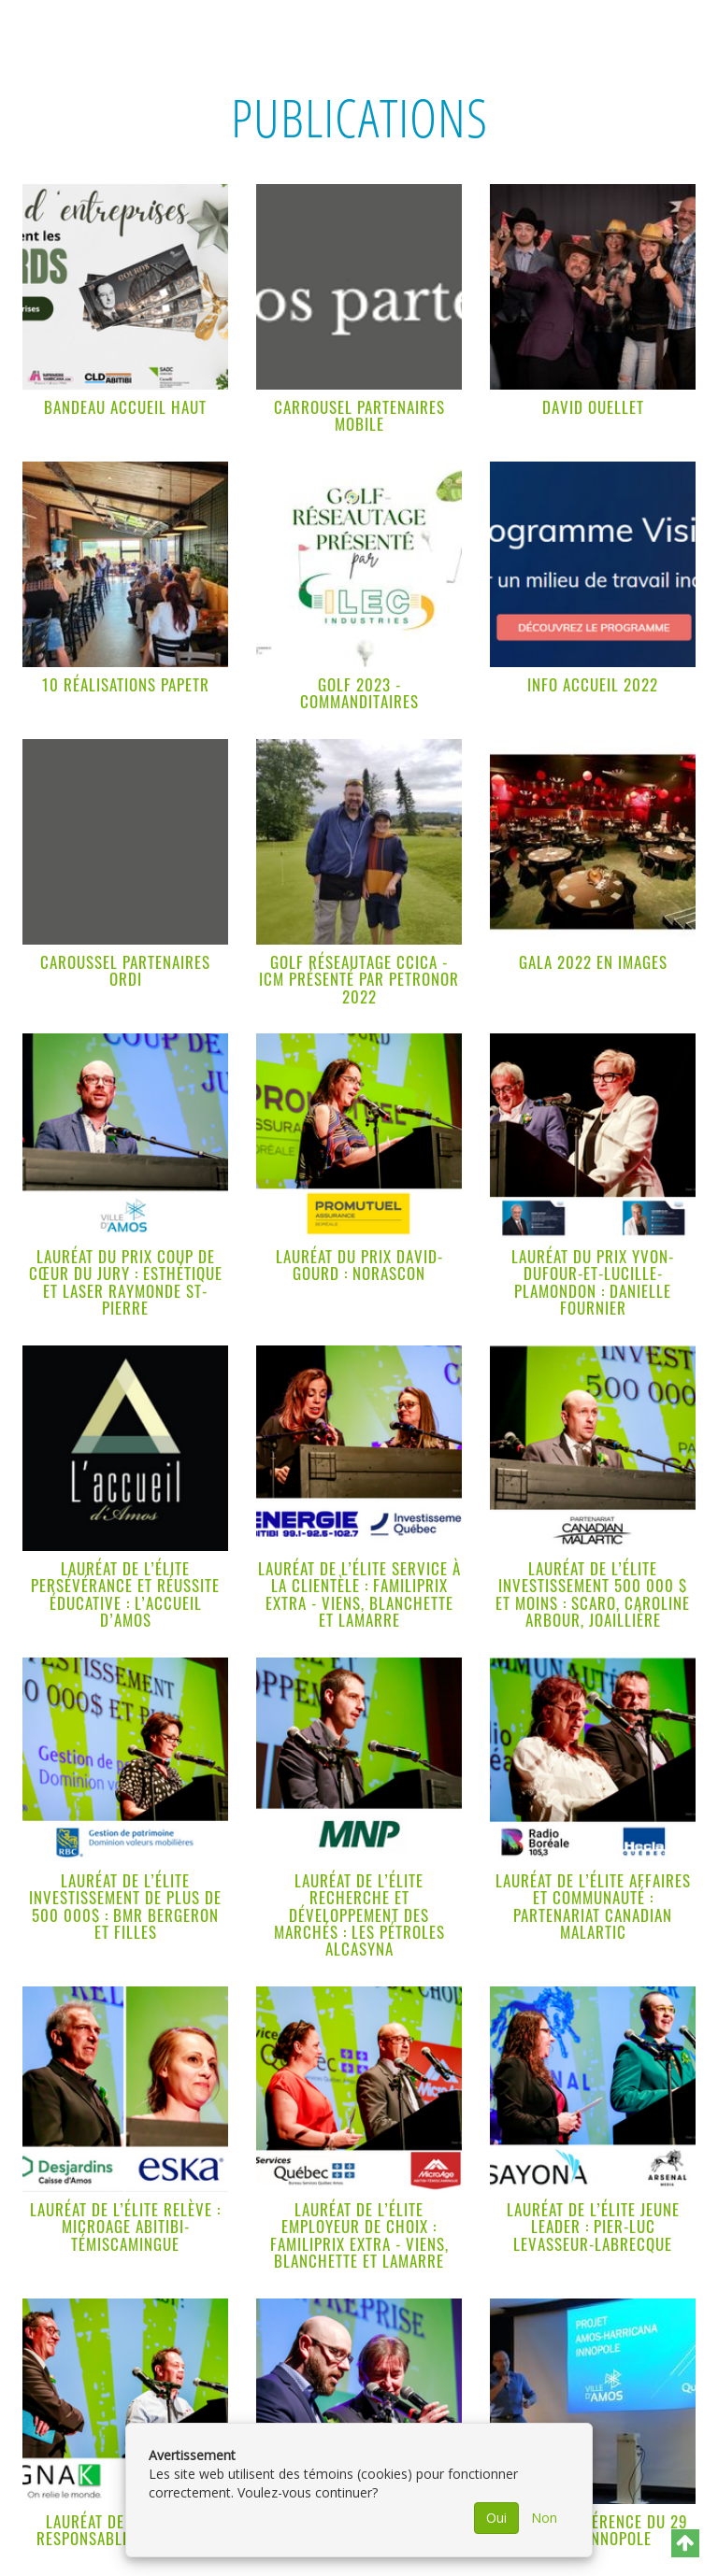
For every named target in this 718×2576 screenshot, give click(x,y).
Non (544, 2517)
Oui (496, 2517)
